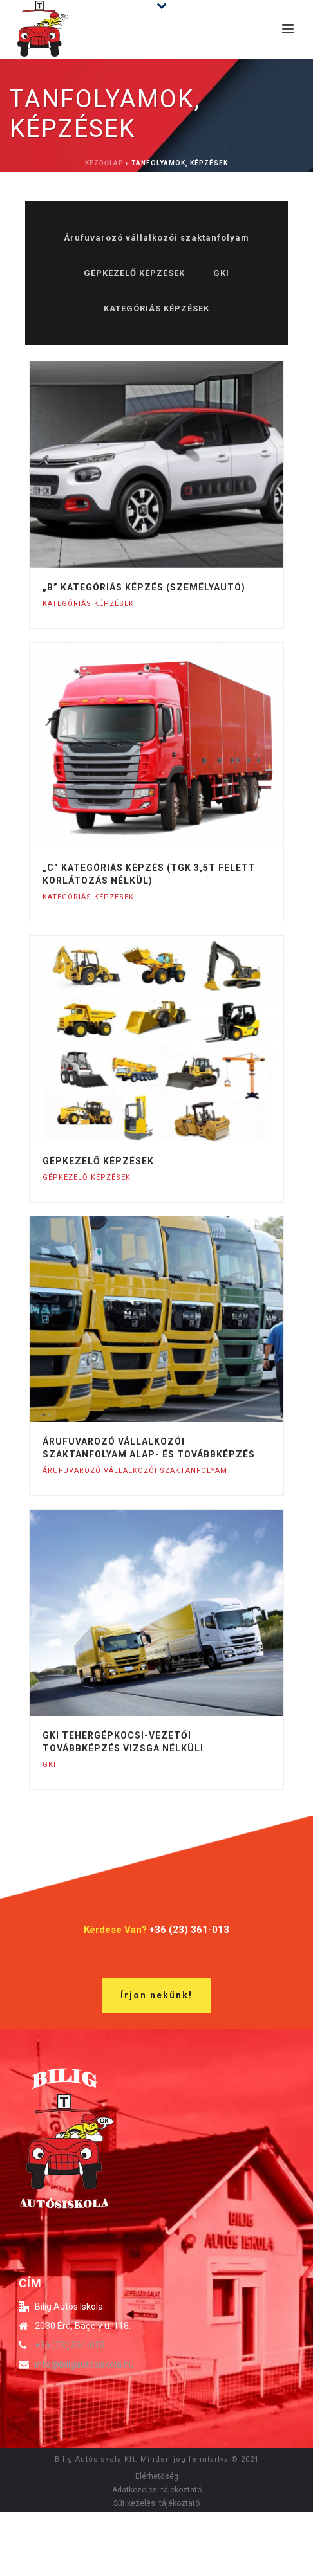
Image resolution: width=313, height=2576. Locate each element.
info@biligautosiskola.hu (84, 2364)
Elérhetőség (156, 2476)
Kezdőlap (104, 163)
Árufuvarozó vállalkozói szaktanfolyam (156, 237)
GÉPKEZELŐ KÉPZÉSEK (134, 273)
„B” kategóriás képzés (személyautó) (144, 587)
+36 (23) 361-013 (70, 2345)
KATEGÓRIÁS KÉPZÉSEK (156, 308)
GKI (221, 273)
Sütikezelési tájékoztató (156, 2503)
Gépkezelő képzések (98, 1161)
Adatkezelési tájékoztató (157, 2489)
